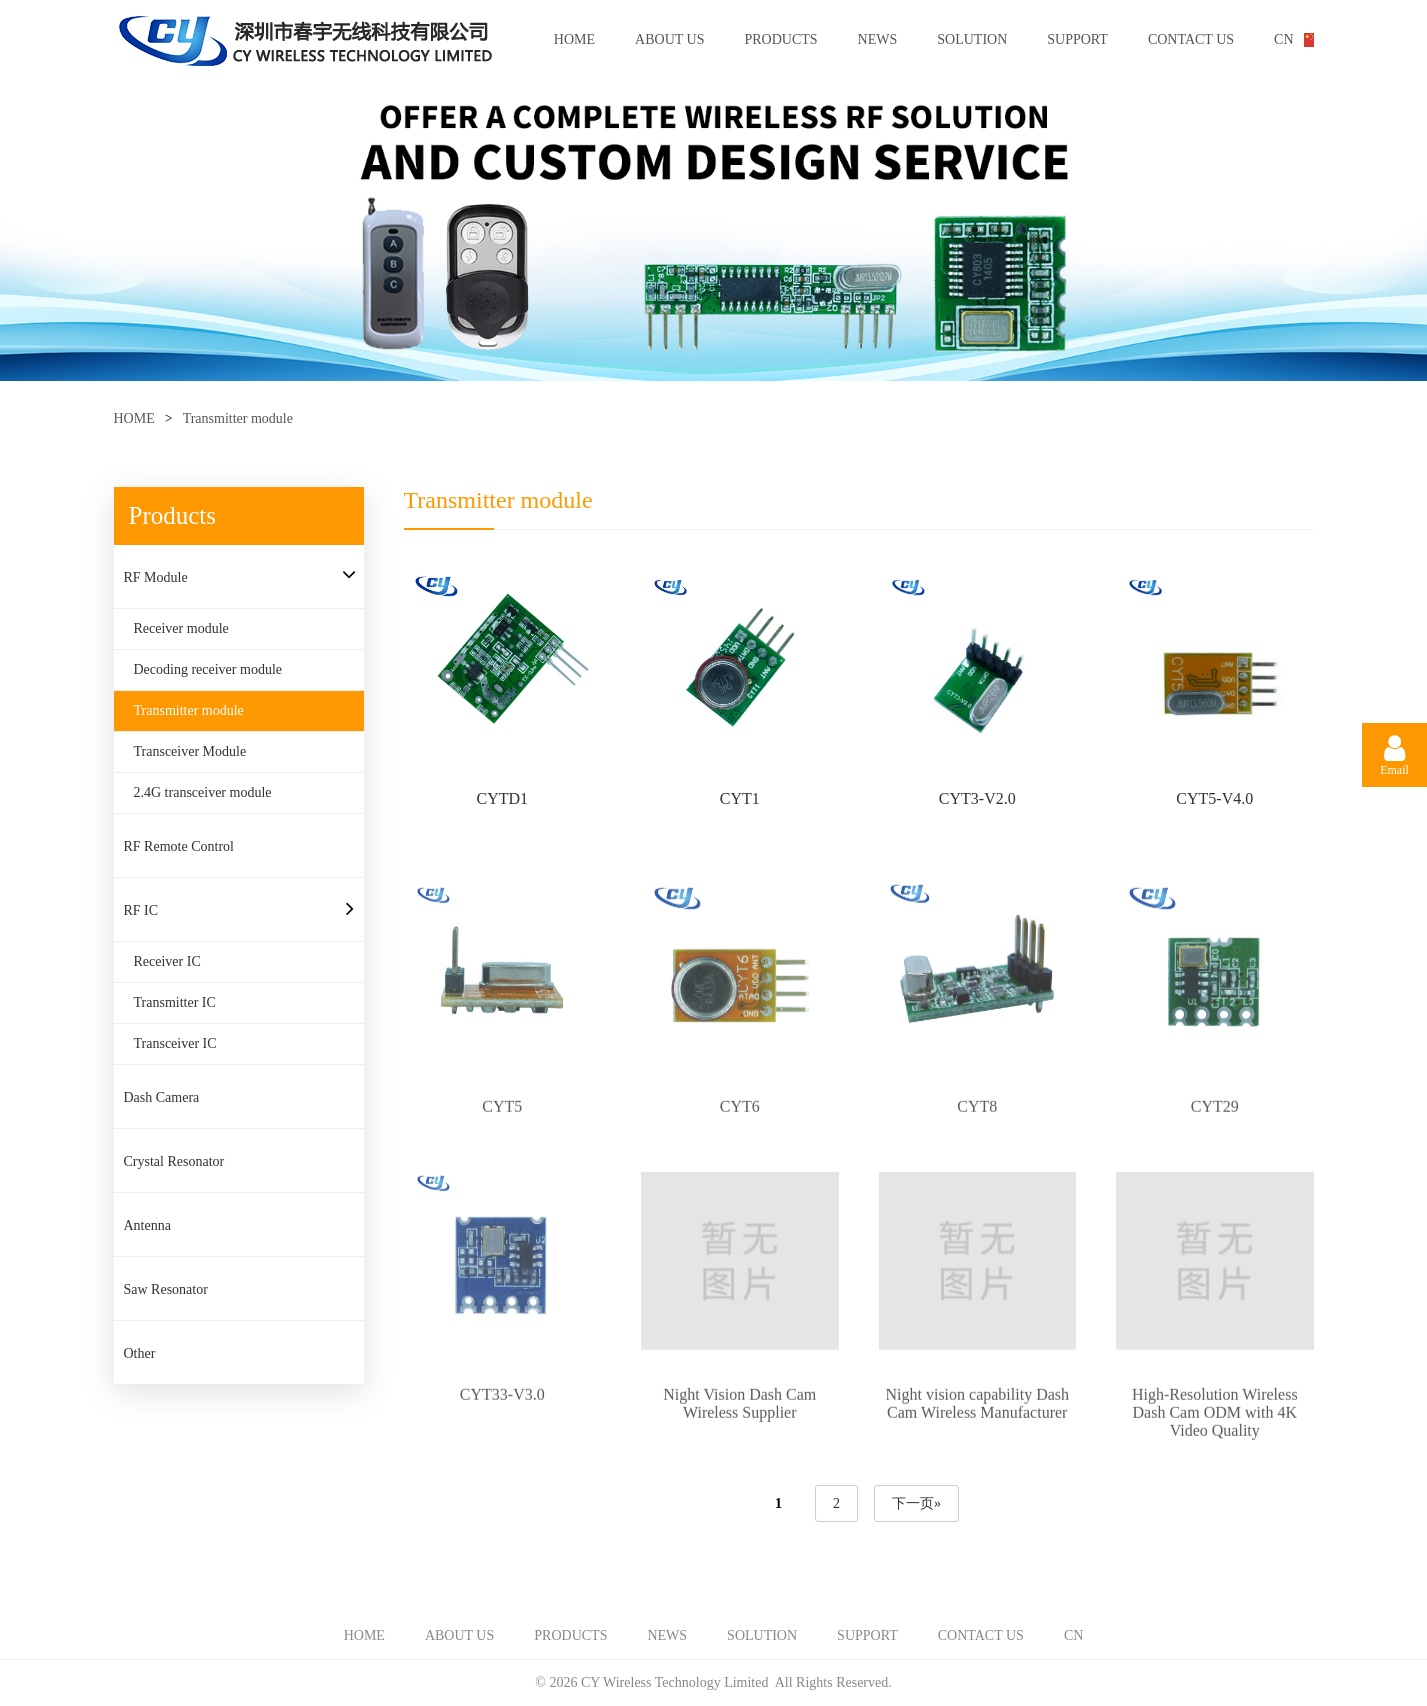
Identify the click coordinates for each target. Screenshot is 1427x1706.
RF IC (141, 910)
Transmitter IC (175, 1002)
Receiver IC (167, 961)
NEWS (878, 39)
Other (140, 1353)
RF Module (156, 577)
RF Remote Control (179, 846)
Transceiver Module (190, 751)
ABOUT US (669, 39)
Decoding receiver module (208, 669)
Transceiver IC (175, 1043)
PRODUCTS (780, 39)
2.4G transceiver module (203, 792)
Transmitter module (238, 418)
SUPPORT (1077, 39)
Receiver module (181, 628)
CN (1283, 39)
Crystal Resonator (174, 1161)
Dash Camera (162, 1097)
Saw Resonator (166, 1289)
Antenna (147, 1225)
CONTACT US (1191, 39)
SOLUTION (972, 39)
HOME (574, 39)
